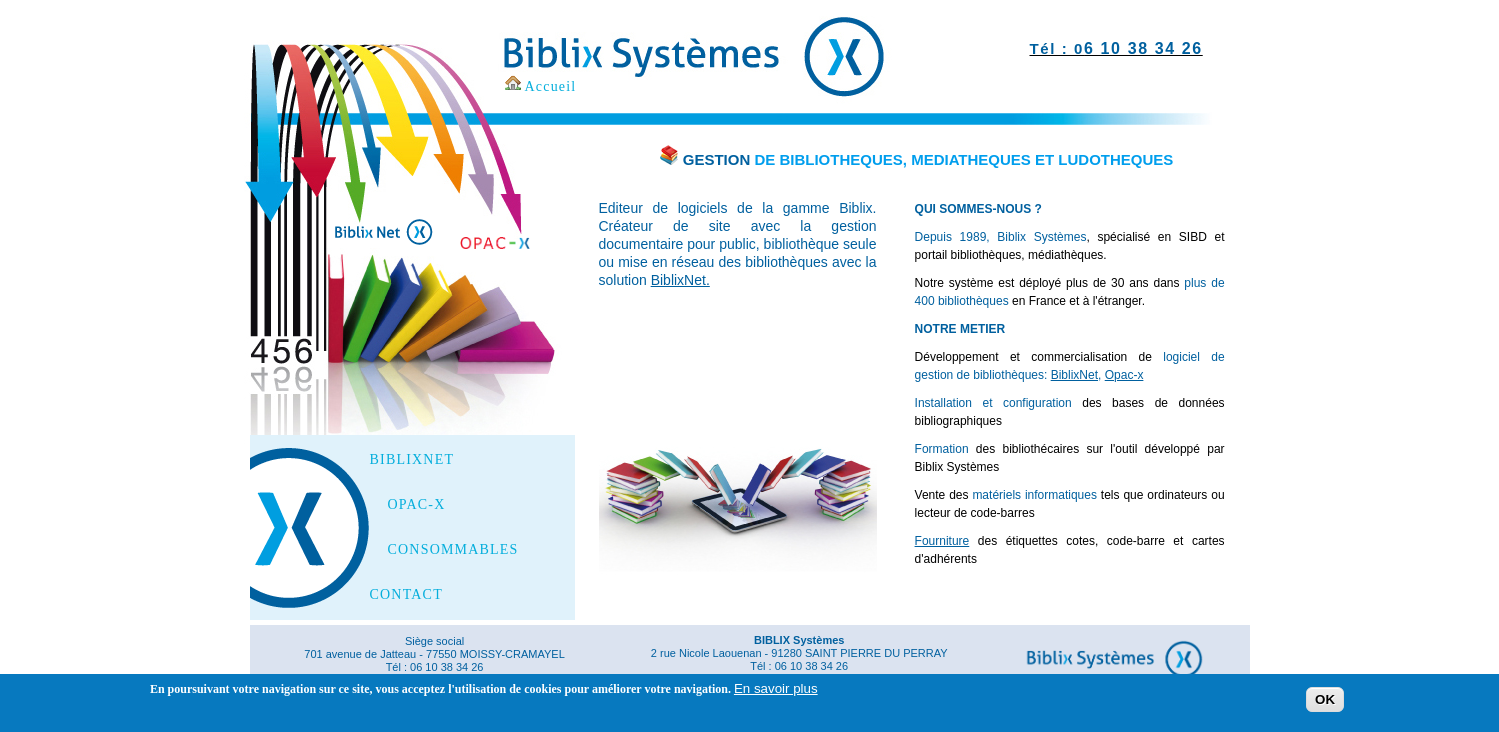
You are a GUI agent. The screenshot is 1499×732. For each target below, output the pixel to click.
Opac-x (1124, 375)
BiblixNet (1074, 375)
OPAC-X (417, 505)
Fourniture (942, 541)
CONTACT (406, 595)
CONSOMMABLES (453, 550)
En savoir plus (776, 693)
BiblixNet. (680, 280)
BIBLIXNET (412, 460)
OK (1325, 704)
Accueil (551, 86)
